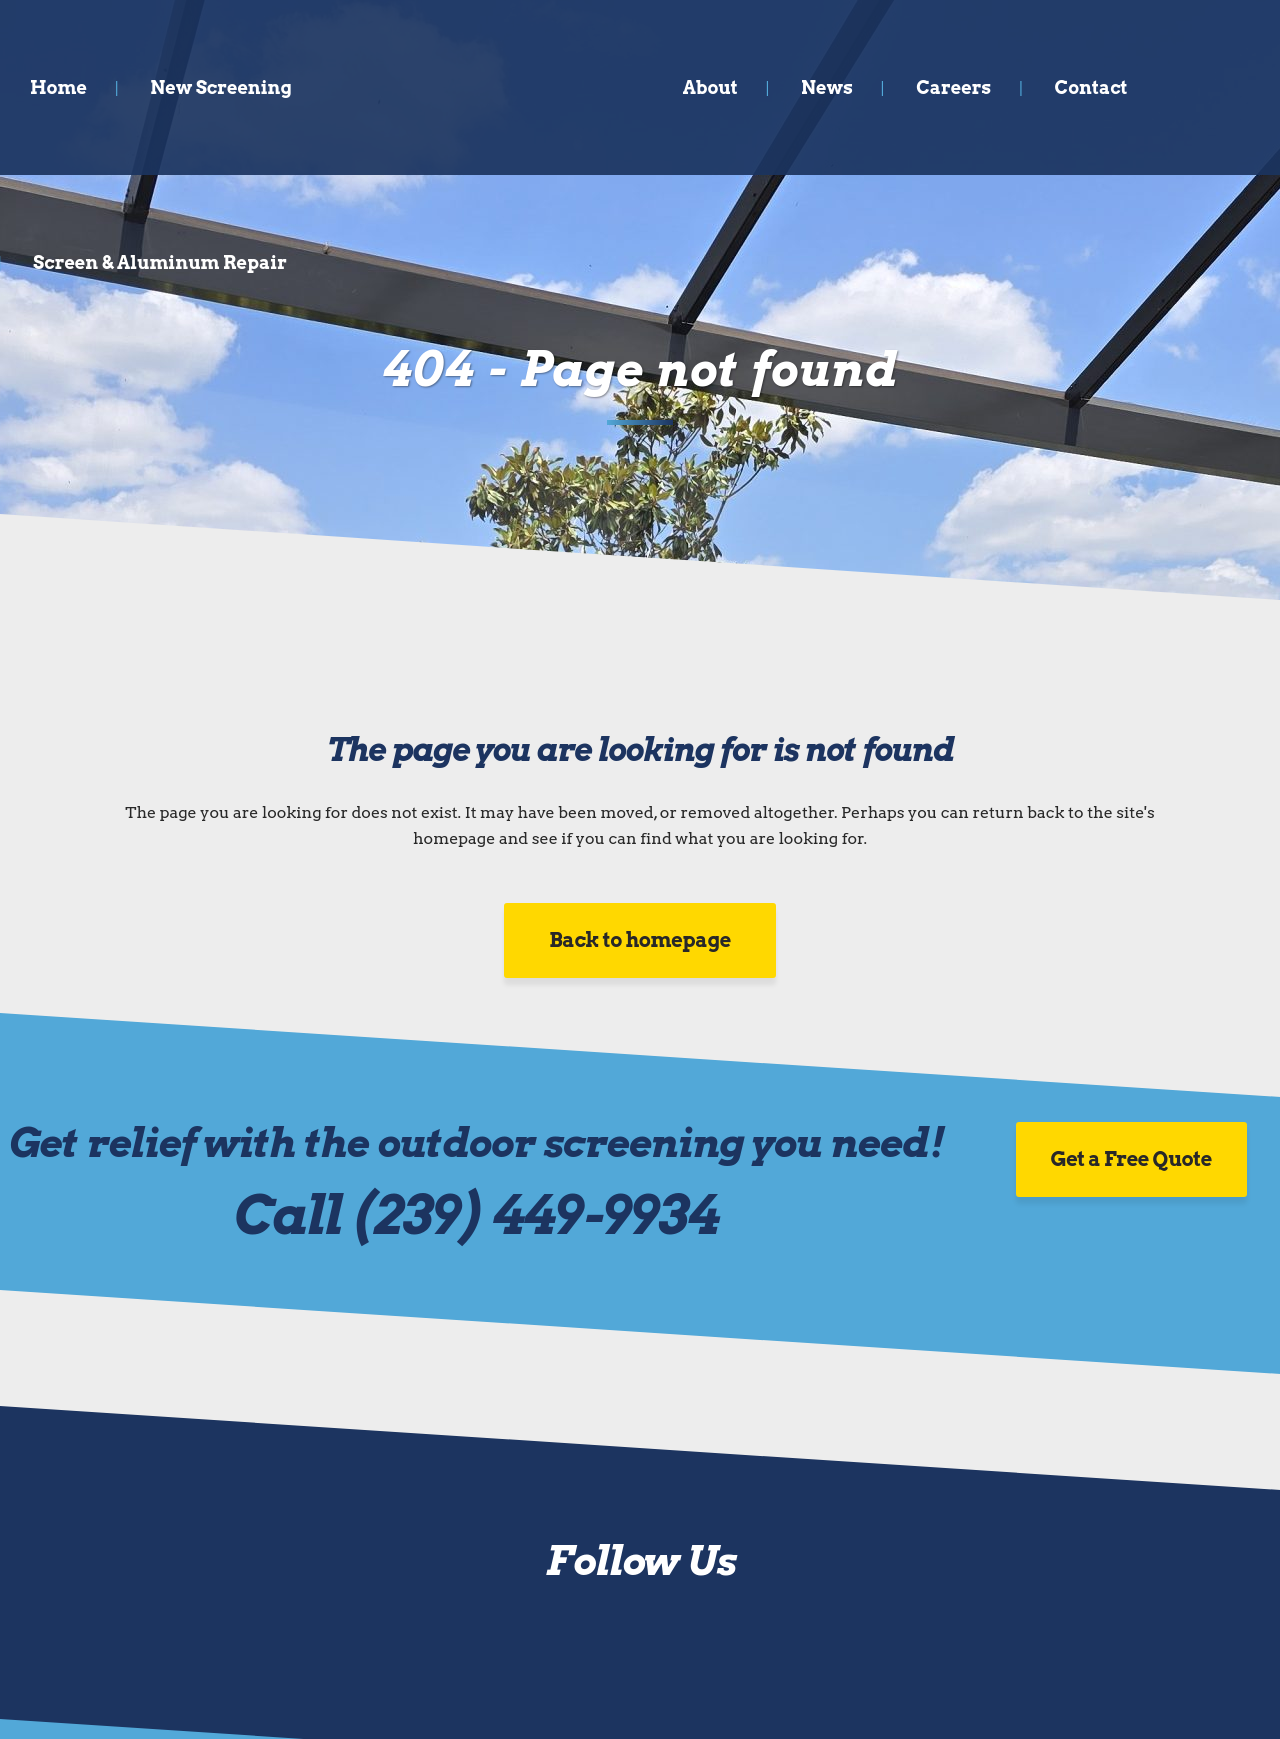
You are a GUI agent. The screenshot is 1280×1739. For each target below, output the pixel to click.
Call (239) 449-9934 (476, 1214)
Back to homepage (640, 940)
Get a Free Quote (1131, 1159)
